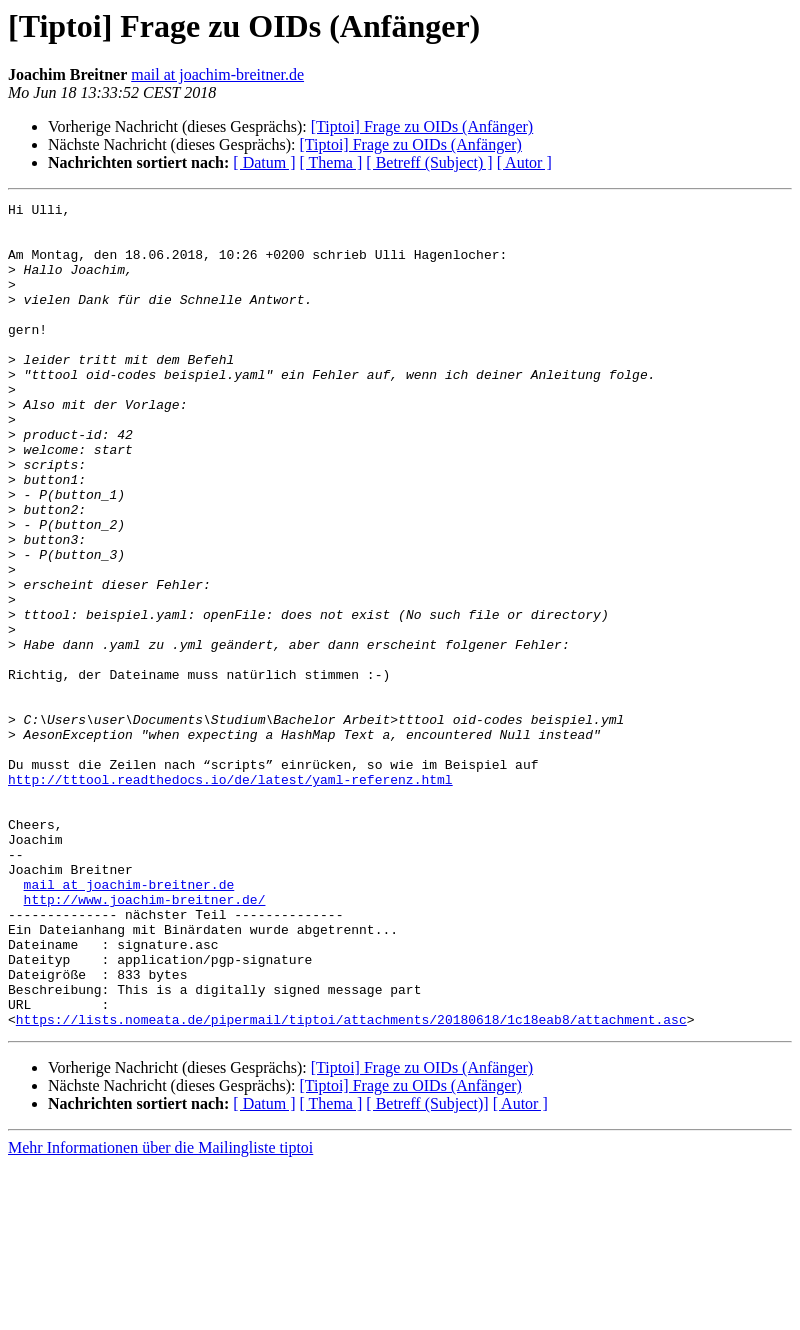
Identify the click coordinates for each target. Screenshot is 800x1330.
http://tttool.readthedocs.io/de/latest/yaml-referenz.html (230, 896)
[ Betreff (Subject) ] (429, 162)
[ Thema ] (331, 162)
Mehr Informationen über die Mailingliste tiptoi (160, 1312)
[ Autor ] (524, 162)
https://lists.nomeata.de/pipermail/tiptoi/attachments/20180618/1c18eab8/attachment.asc (351, 1184)
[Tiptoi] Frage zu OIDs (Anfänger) (422, 126)
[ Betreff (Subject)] (427, 1268)
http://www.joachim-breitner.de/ (145, 1040)
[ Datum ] (264, 162)
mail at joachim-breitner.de (217, 74)
